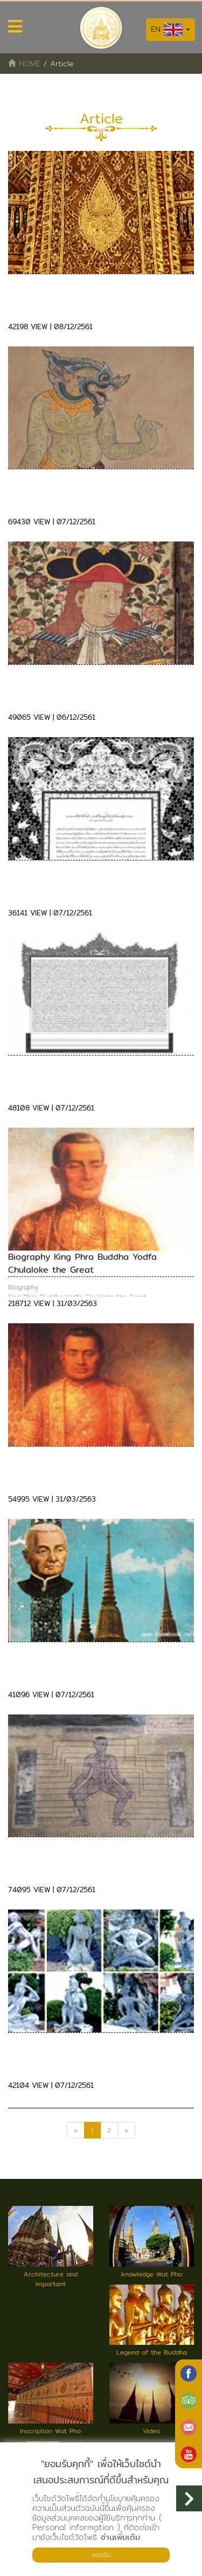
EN (170, 29)
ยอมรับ (101, 2555)
